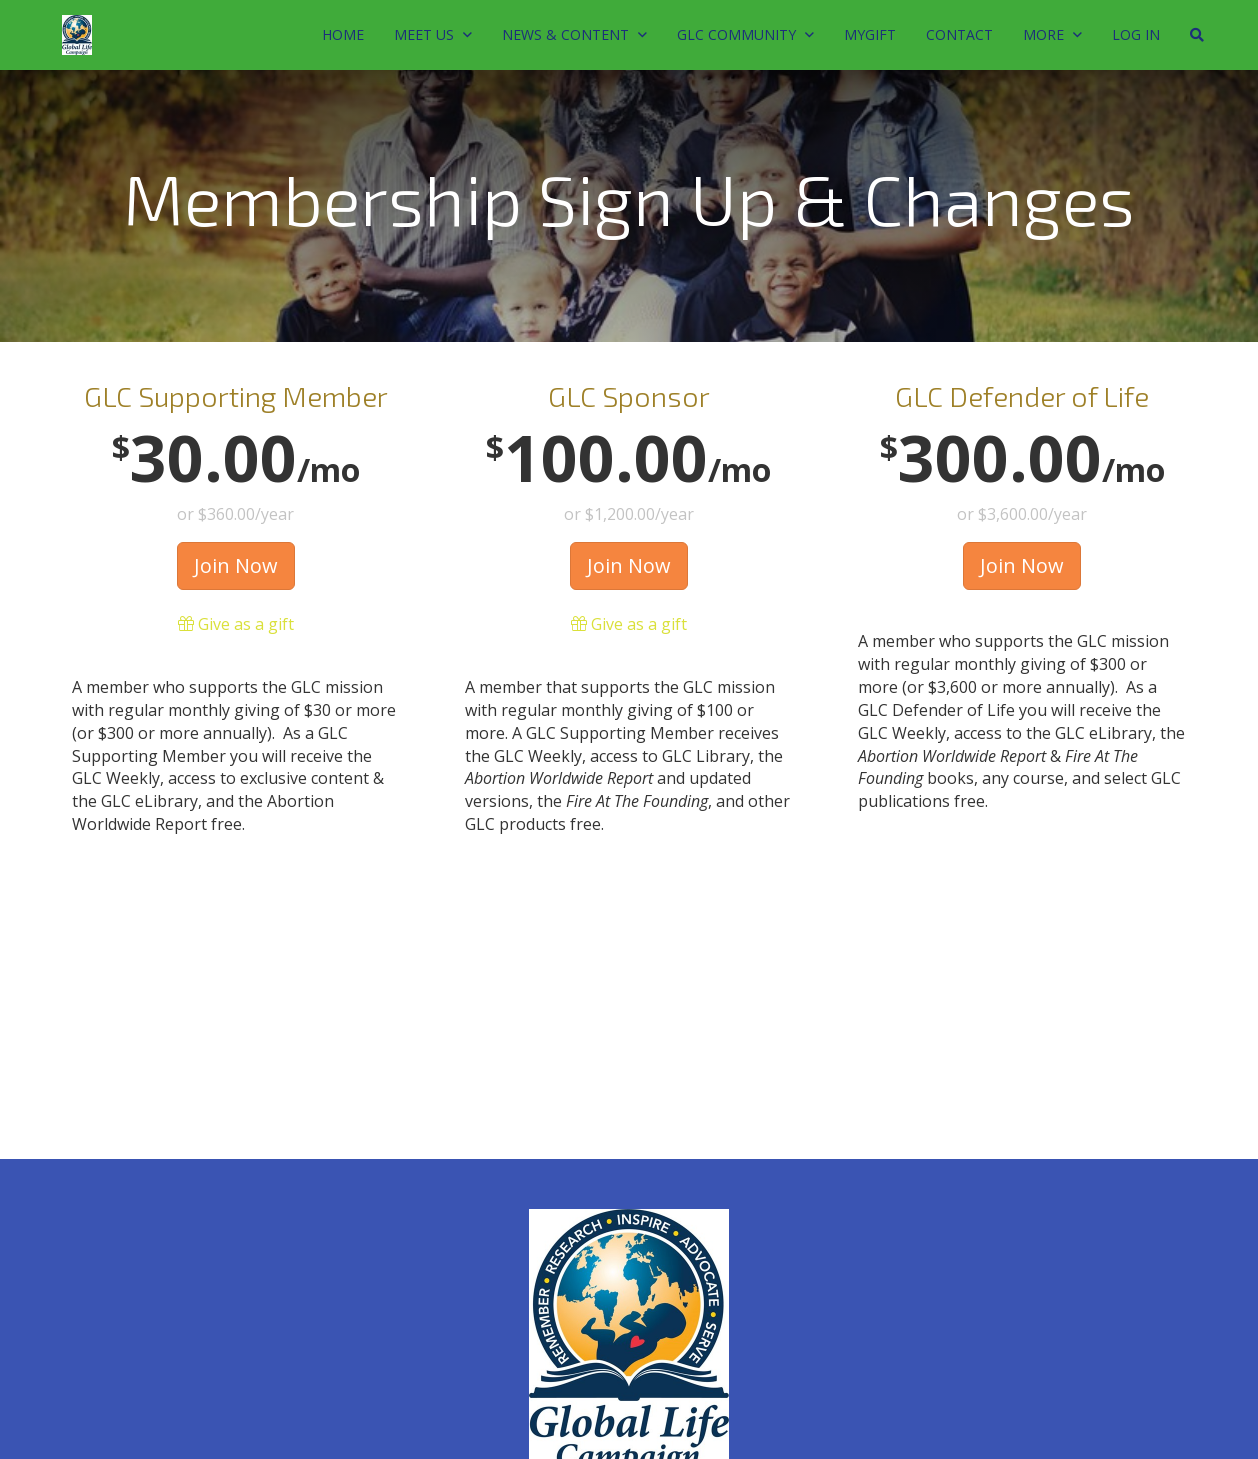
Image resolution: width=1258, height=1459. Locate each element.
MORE (1052, 34)
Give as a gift (236, 624)
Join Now (236, 565)
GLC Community (745, 34)
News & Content (574, 34)
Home (343, 34)
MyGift (870, 34)
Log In (1136, 34)
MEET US (433, 34)
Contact (959, 34)
